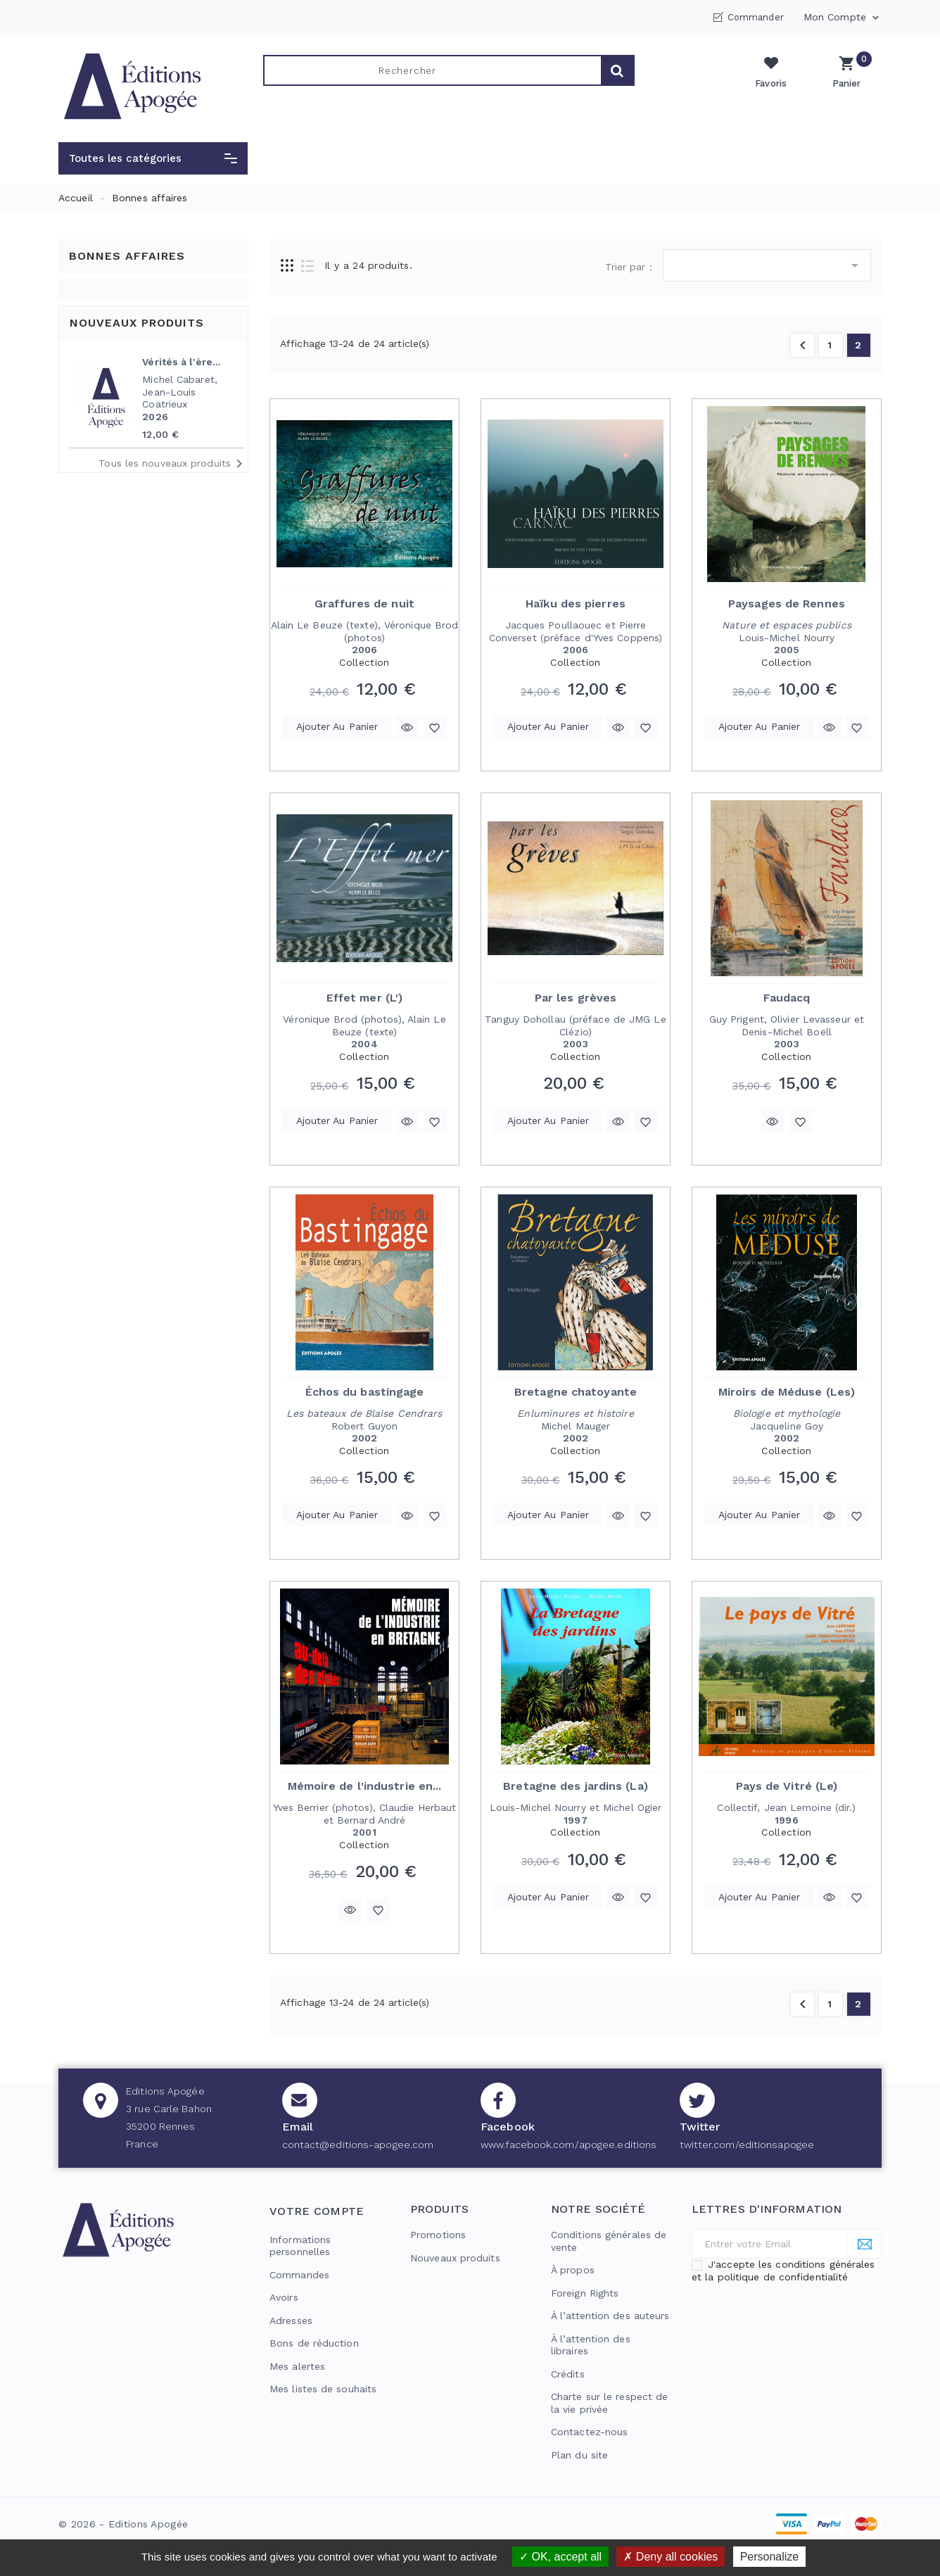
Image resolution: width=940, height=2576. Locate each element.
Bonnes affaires (127, 256)
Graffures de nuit (364, 603)
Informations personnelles (300, 2246)
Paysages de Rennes (786, 603)
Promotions (438, 2234)
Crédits (568, 2374)
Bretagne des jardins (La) (575, 1786)
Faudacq (787, 997)
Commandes (299, 2274)
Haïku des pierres (575, 603)
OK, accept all (560, 2557)
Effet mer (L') (364, 997)
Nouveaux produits (455, 2258)
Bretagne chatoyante (575, 1392)
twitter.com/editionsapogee (747, 2144)
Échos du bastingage (364, 1392)
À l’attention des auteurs (610, 2315)
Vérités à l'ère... (181, 361)
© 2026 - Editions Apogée (123, 2524)
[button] (153, 158)
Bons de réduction (314, 2343)
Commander (756, 17)
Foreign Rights (584, 2293)
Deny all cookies (670, 2557)
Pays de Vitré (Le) (787, 1786)
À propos (573, 2269)
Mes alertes (297, 2366)
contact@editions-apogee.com (358, 2144)
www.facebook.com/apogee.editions (568, 2144)
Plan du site (579, 2455)
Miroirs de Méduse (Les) (786, 1392)
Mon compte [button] (843, 17)
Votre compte (316, 2211)
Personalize (769, 2557)
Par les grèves (575, 997)
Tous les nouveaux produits (173, 463)
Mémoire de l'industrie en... (365, 1786)
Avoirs (283, 2297)
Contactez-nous (589, 2431)
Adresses (290, 2320)
